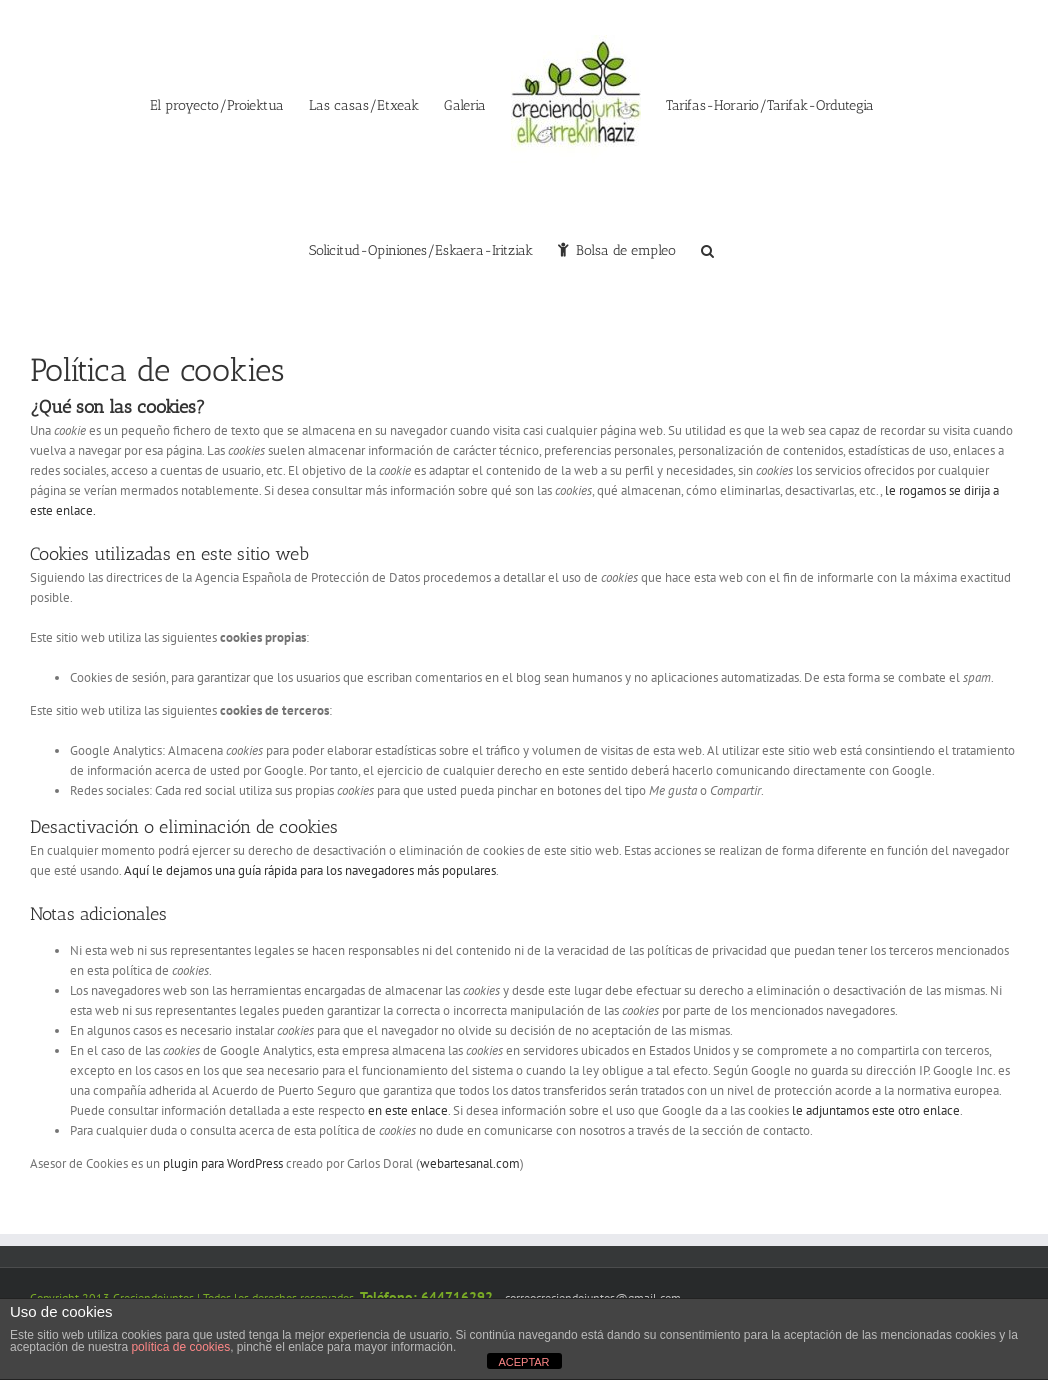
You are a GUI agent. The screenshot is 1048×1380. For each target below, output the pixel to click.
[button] (707, 249)
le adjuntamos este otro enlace (876, 1110)
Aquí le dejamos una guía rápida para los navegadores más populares (310, 870)
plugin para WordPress (223, 1163)
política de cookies (180, 1347)
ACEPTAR (523, 1362)
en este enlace (408, 1110)
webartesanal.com (470, 1163)
